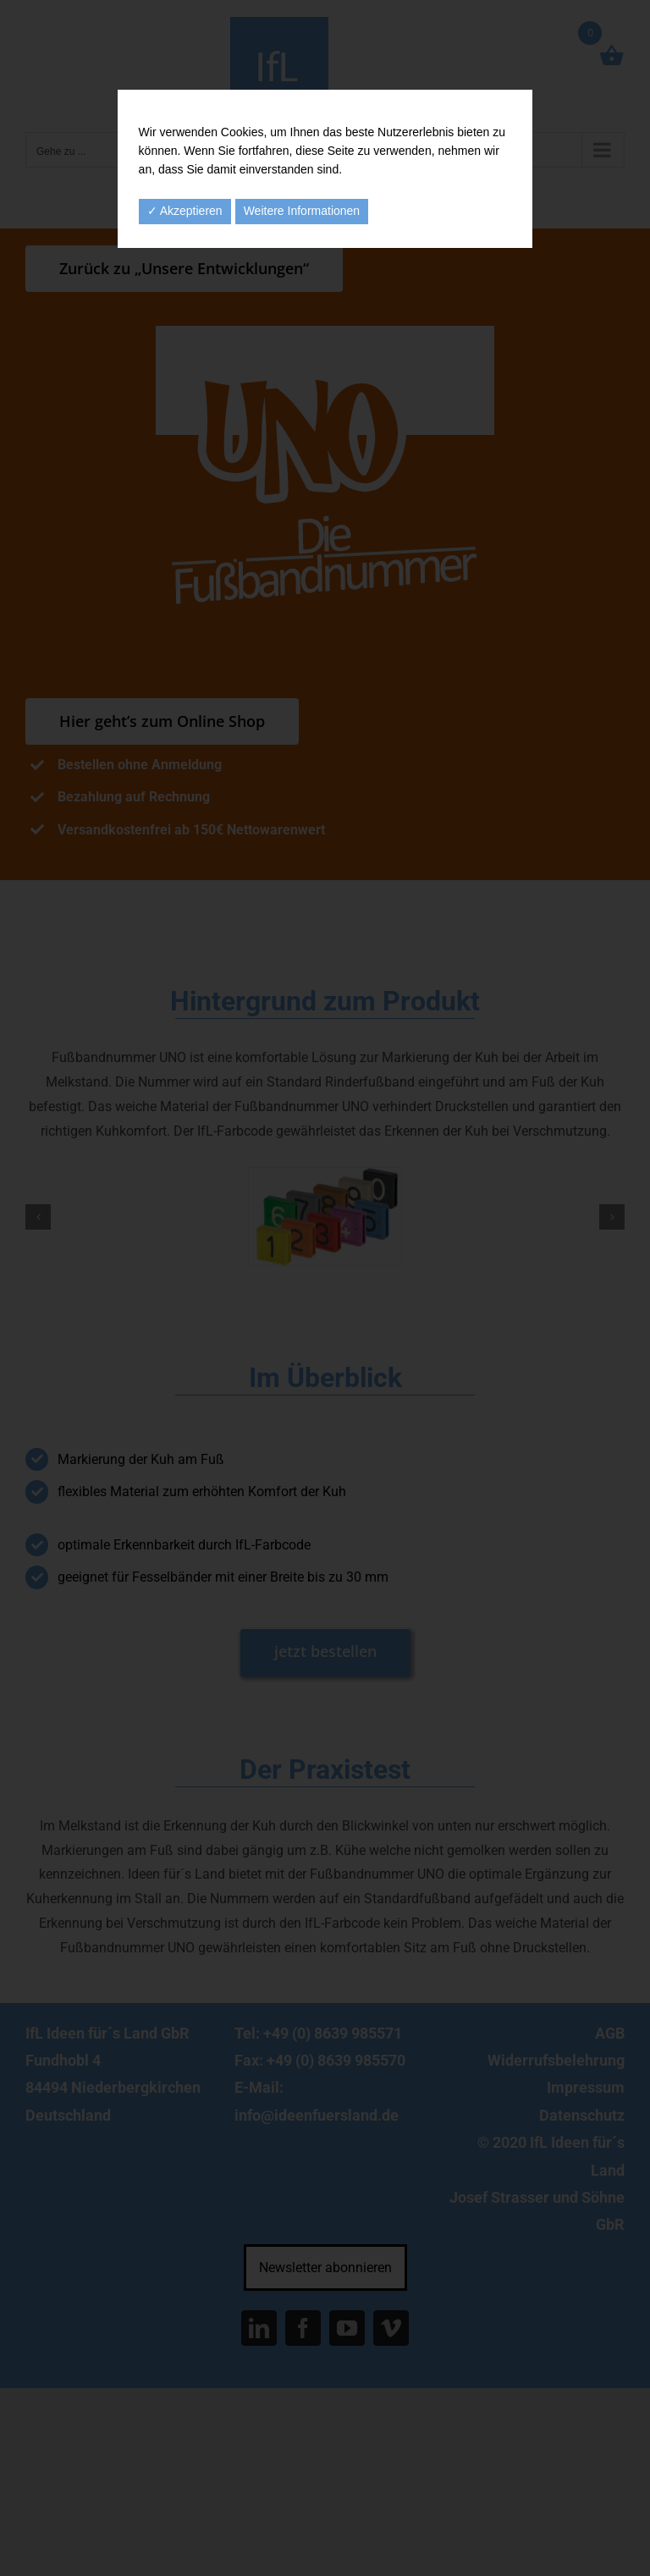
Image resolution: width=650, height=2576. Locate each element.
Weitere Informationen (302, 210)
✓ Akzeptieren (185, 210)
